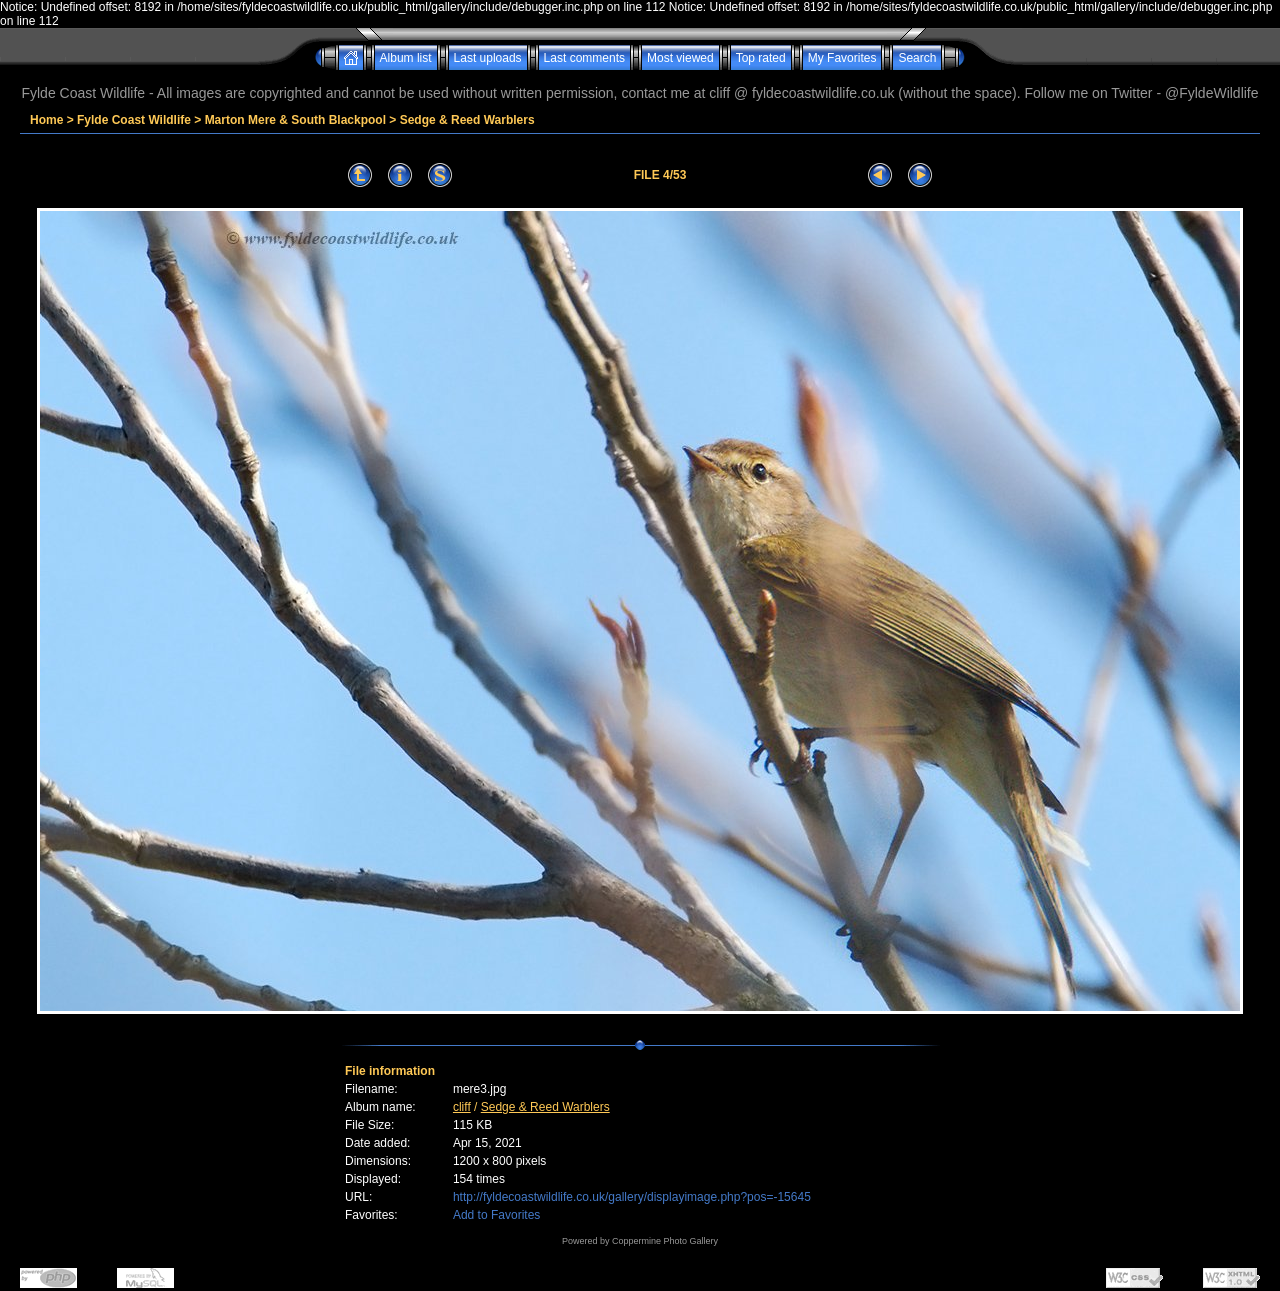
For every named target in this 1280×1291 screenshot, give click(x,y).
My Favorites (842, 58)
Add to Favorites (496, 1215)
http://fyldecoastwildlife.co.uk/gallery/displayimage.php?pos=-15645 (632, 1197)
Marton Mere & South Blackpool (295, 120)
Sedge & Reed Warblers (467, 120)
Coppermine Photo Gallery (665, 1241)
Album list (406, 58)
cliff (462, 1107)
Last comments (584, 58)
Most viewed (680, 58)
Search (917, 58)
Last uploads (488, 58)
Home (46, 120)
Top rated (761, 58)
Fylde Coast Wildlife (134, 120)
